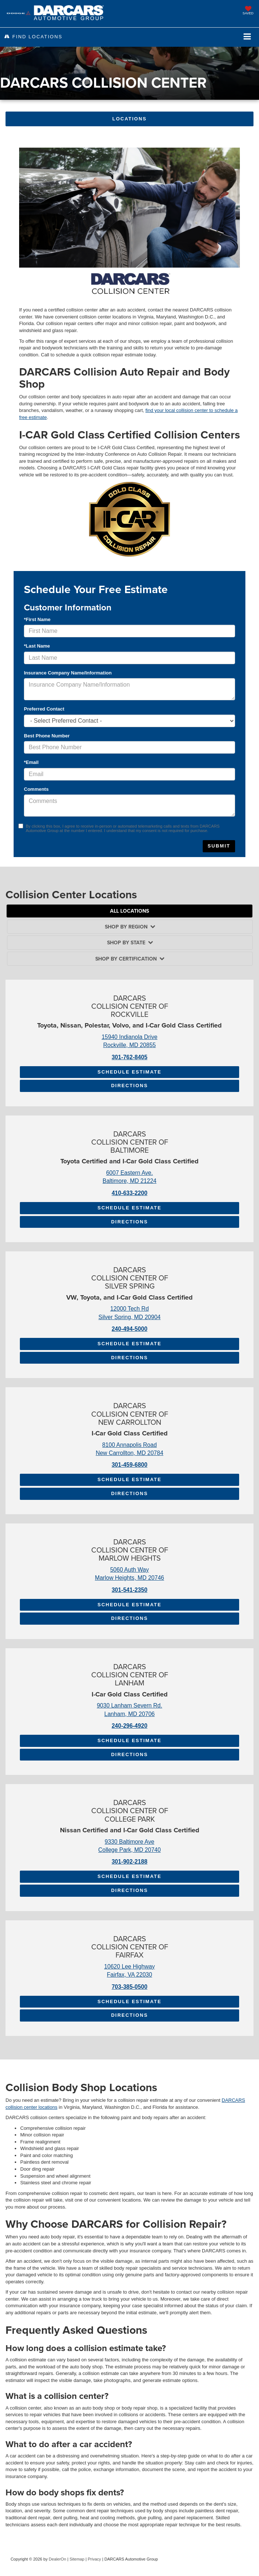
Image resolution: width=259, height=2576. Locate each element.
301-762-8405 (129, 1057)
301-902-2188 (129, 1861)
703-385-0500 (129, 1987)
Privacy (94, 2559)
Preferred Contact (44, 709)
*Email (31, 762)
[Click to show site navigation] (247, 37)
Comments (36, 789)
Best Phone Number (47, 736)
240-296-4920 (129, 1726)
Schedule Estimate (129, 1072)
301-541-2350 (129, 1590)
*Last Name (37, 646)
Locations (129, 118)
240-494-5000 (129, 1329)
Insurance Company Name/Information (67, 673)
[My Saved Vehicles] (247, 11)
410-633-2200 (129, 1193)
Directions (129, 1085)
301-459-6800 (129, 1465)
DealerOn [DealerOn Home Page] (57, 2559)
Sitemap (77, 2559)
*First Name (37, 619)
